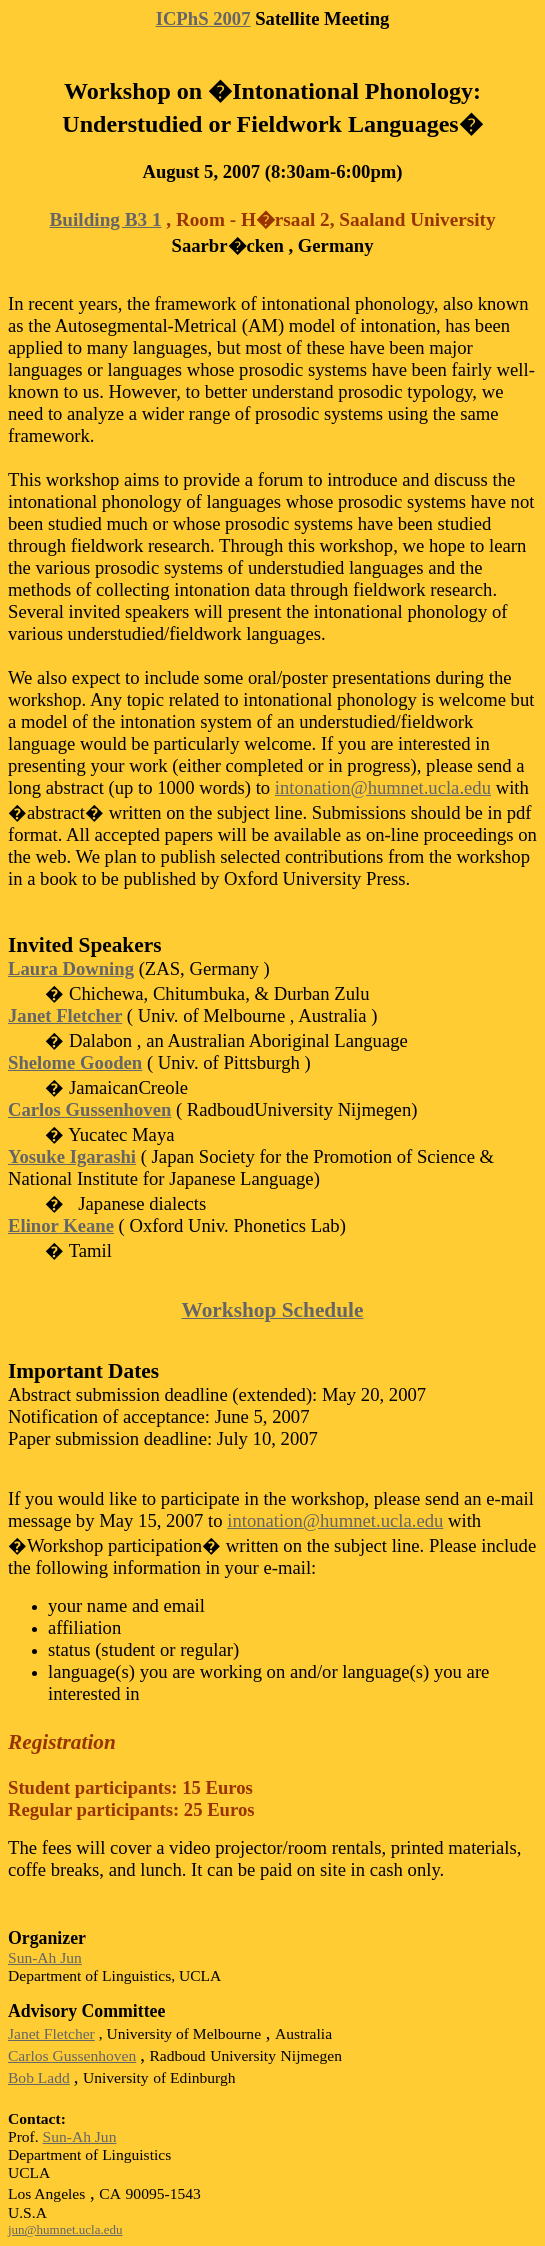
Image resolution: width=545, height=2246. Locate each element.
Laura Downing (71, 968)
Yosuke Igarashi (72, 1156)
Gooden (75, 1062)
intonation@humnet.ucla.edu (383, 787)
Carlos (89, 1109)
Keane (61, 1225)
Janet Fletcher (65, 1015)
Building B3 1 (106, 219)
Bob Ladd (39, 2077)
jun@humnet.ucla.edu (65, 2229)
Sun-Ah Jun (45, 1957)
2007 (203, 18)
